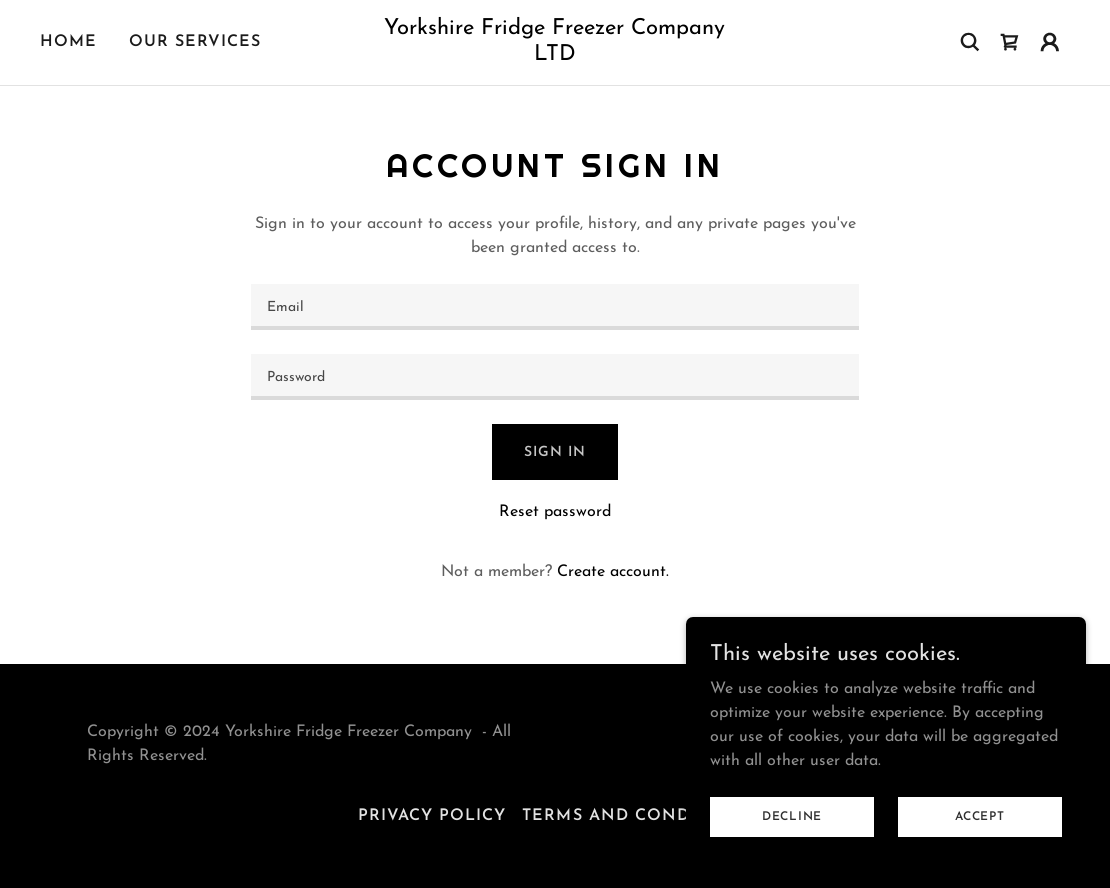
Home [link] (68, 42)
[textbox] (555, 307)
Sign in (554, 452)
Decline (792, 816)
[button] (1050, 42)
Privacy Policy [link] (432, 816)
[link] (554, 56)
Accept (980, 816)
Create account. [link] (613, 572)
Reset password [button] (555, 512)
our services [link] (195, 42)
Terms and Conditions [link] (636, 816)
